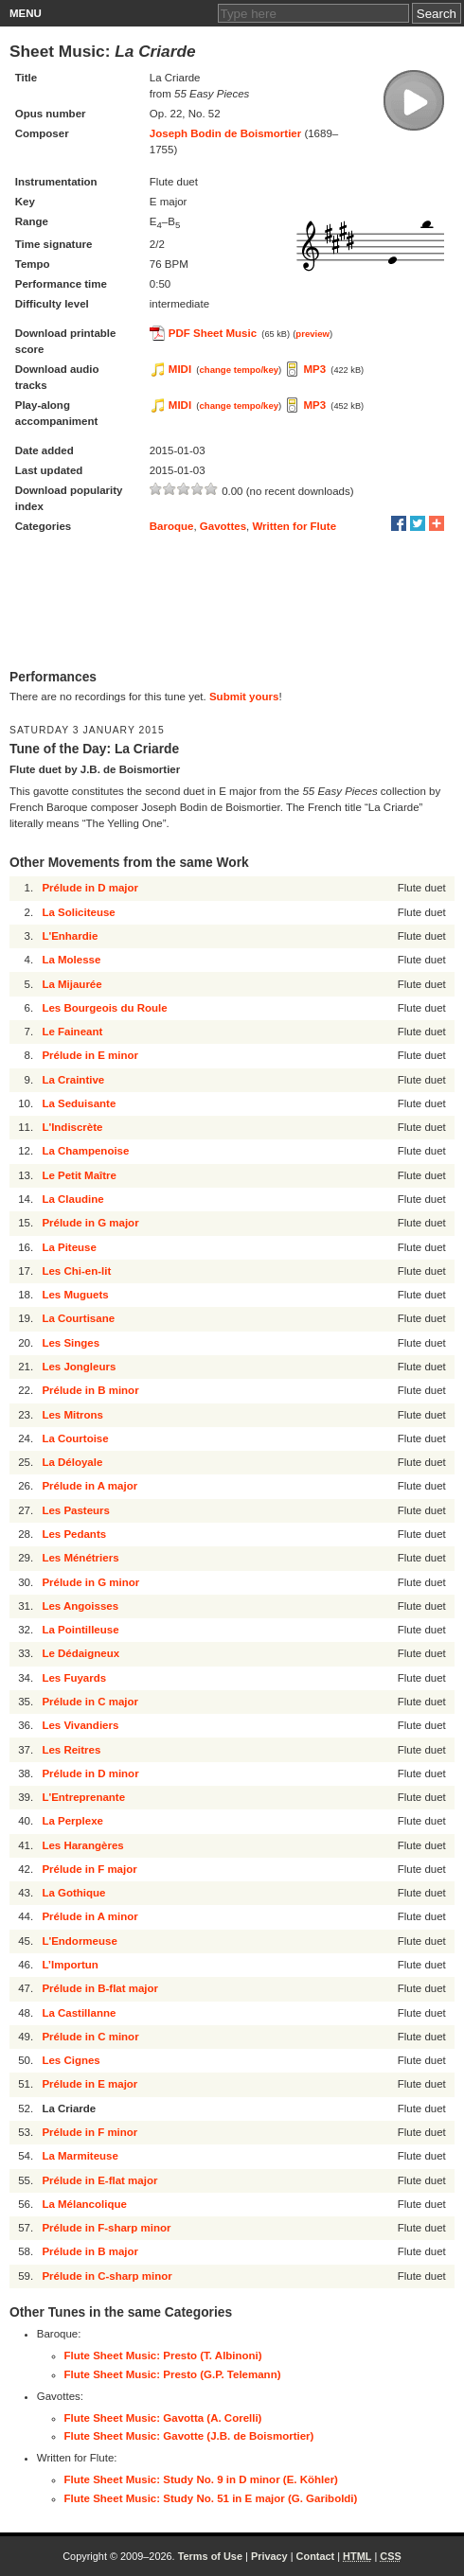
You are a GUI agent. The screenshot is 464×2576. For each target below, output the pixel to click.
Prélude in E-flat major (99, 2180)
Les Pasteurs (76, 1510)
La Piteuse (69, 1247)
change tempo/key (239, 369)
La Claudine (72, 1199)
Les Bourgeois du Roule (104, 1008)
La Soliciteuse (78, 912)
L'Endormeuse (79, 1941)
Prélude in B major (90, 2251)
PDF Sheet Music (213, 333)
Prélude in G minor (90, 1582)
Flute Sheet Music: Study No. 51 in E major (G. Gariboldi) (211, 2498)
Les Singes (70, 1343)
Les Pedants (74, 1534)
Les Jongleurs (79, 1366)
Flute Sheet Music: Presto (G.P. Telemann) (172, 2374)
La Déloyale (72, 1462)
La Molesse (71, 959)
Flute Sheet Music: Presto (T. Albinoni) (163, 2355)
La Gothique (73, 1892)
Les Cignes (70, 2060)
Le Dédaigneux (80, 1653)
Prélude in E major (89, 2084)
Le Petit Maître (79, 1175)
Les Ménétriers (80, 1557)
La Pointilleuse (80, 1629)
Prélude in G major (90, 1222)
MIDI (180, 369)
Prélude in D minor (90, 1773)
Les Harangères (82, 1845)
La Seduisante (79, 1103)
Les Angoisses (80, 1606)
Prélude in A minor (89, 1916)
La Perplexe (72, 1820)
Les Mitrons (72, 1414)
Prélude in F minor (89, 2132)
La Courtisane (78, 1318)
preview (312, 333)
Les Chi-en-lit (76, 1271)
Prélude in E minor (90, 1055)
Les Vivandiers (80, 1725)
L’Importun (70, 1964)
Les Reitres (71, 1750)
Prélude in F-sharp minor (106, 2227)
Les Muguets (75, 1294)
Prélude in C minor (90, 2036)
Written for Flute (294, 526)
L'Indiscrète (72, 1127)
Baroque (172, 526)
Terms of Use (210, 2556)
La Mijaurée (71, 984)
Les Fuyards (74, 1678)
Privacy (269, 2556)
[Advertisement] (232, 603)
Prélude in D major (90, 887)
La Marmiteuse (80, 2155)
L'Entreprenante (83, 1797)
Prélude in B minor (90, 1390)
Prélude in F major (89, 1869)
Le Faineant (72, 1031)
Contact (315, 2556)
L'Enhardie (70, 936)
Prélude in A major (89, 1485)
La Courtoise (75, 1438)
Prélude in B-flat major (100, 1988)
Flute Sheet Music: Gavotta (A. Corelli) (163, 2418)
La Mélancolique (84, 2204)
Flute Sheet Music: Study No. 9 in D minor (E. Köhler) (201, 2479)
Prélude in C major (90, 1701)
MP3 (314, 369)
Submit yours (243, 696)
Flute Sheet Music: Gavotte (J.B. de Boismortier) (189, 2436)
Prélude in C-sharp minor (106, 2276)
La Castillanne (79, 2013)
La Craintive (73, 1079)
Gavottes (223, 526)
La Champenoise (85, 1150)
